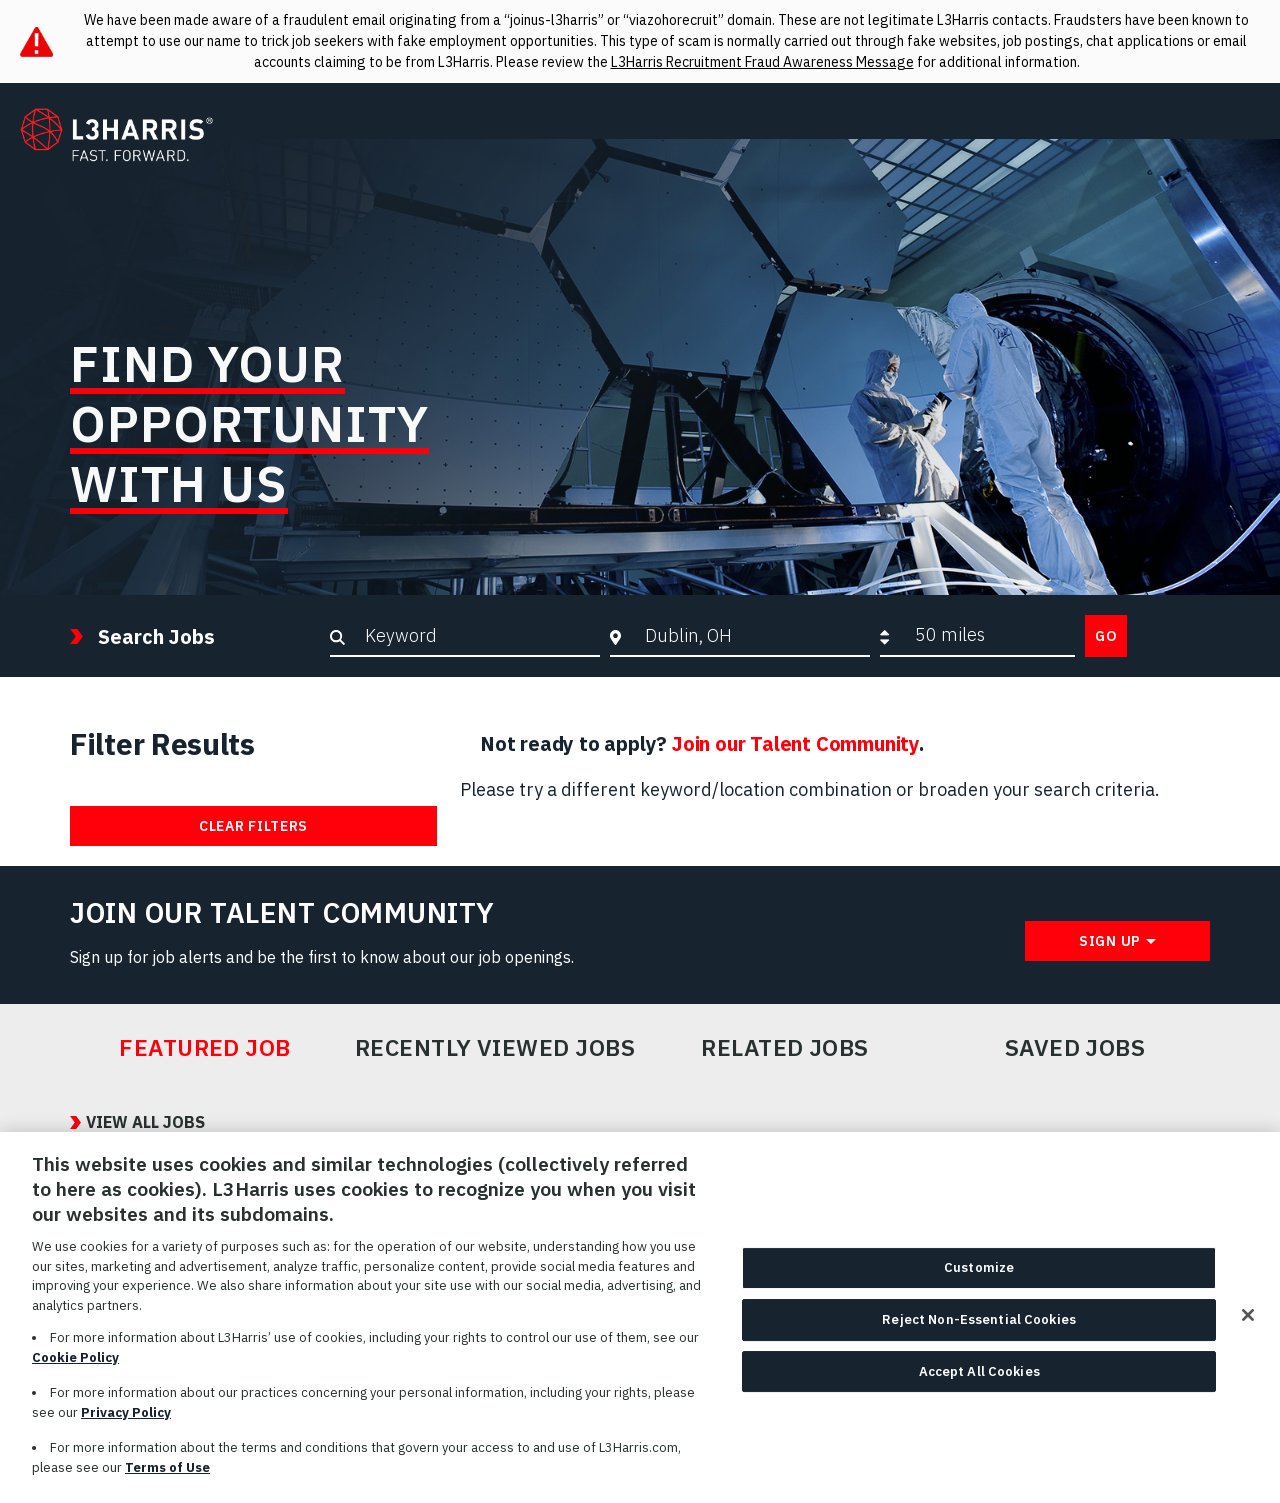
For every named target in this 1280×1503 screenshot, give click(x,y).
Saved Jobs (1075, 1048)
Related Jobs (785, 1048)
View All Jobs (145, 1122)
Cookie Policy (75, 1363)
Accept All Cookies (979, 1377)
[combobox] (752, 635)
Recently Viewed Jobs (495, 1048)
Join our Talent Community (795, 743)
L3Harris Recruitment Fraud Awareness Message (762, 62)
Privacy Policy (126, 1418)
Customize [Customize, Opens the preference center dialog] (979, 1274)
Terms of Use (167, 1473)
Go (1106, 636)
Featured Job (205, 1048)
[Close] (1248, 1322)
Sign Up (1110, 941)
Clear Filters (253, 826)
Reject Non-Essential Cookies (979, 1325)
